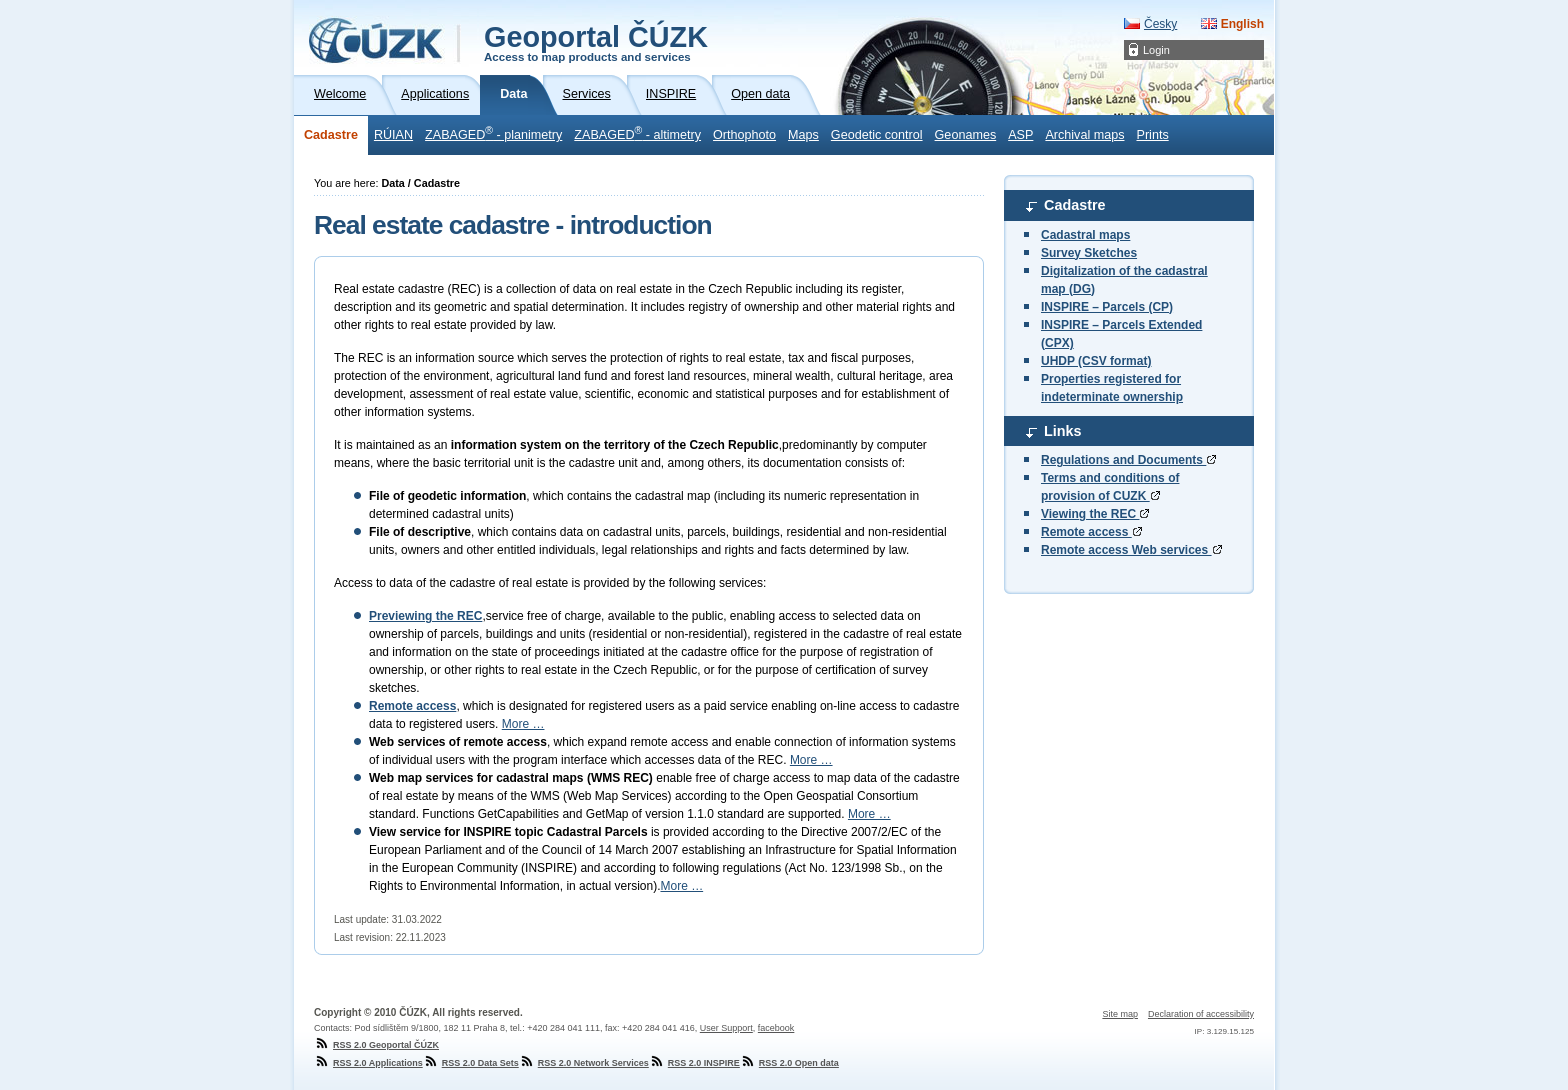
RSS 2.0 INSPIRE (694, 1063)
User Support (726, 1028)
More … (523, 724)
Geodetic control (877, 135)
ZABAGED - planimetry (493, 133)
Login (1156, 50)
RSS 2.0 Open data (789, 1063)
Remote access (1091, 532)
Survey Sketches (1089, 253)
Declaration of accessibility (1201, 1014)
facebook (776, 1028)
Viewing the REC (1095, 514)
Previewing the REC (425, 616)
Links (1063, 431)
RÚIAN (393, 135)
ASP (1020, 135)
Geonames (966, 135)
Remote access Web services (1131, 550)
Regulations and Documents (1128, 460)
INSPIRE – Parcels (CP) (1107, 307)
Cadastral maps (1085, 235)
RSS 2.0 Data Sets (471, 1063)
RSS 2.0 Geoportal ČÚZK (376, 1045)
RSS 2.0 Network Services (584, 1063)
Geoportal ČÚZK (596, 42)
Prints (1152, 135)
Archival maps (1084, 135)
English (1242, 24)
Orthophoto (744, 135)
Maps (803, 135)
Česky (1160, 24)
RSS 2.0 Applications (368, 1063)
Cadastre (331, 135)
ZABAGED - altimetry (637, 133)
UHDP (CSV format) (1096, 361)
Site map (1120, 1014)
